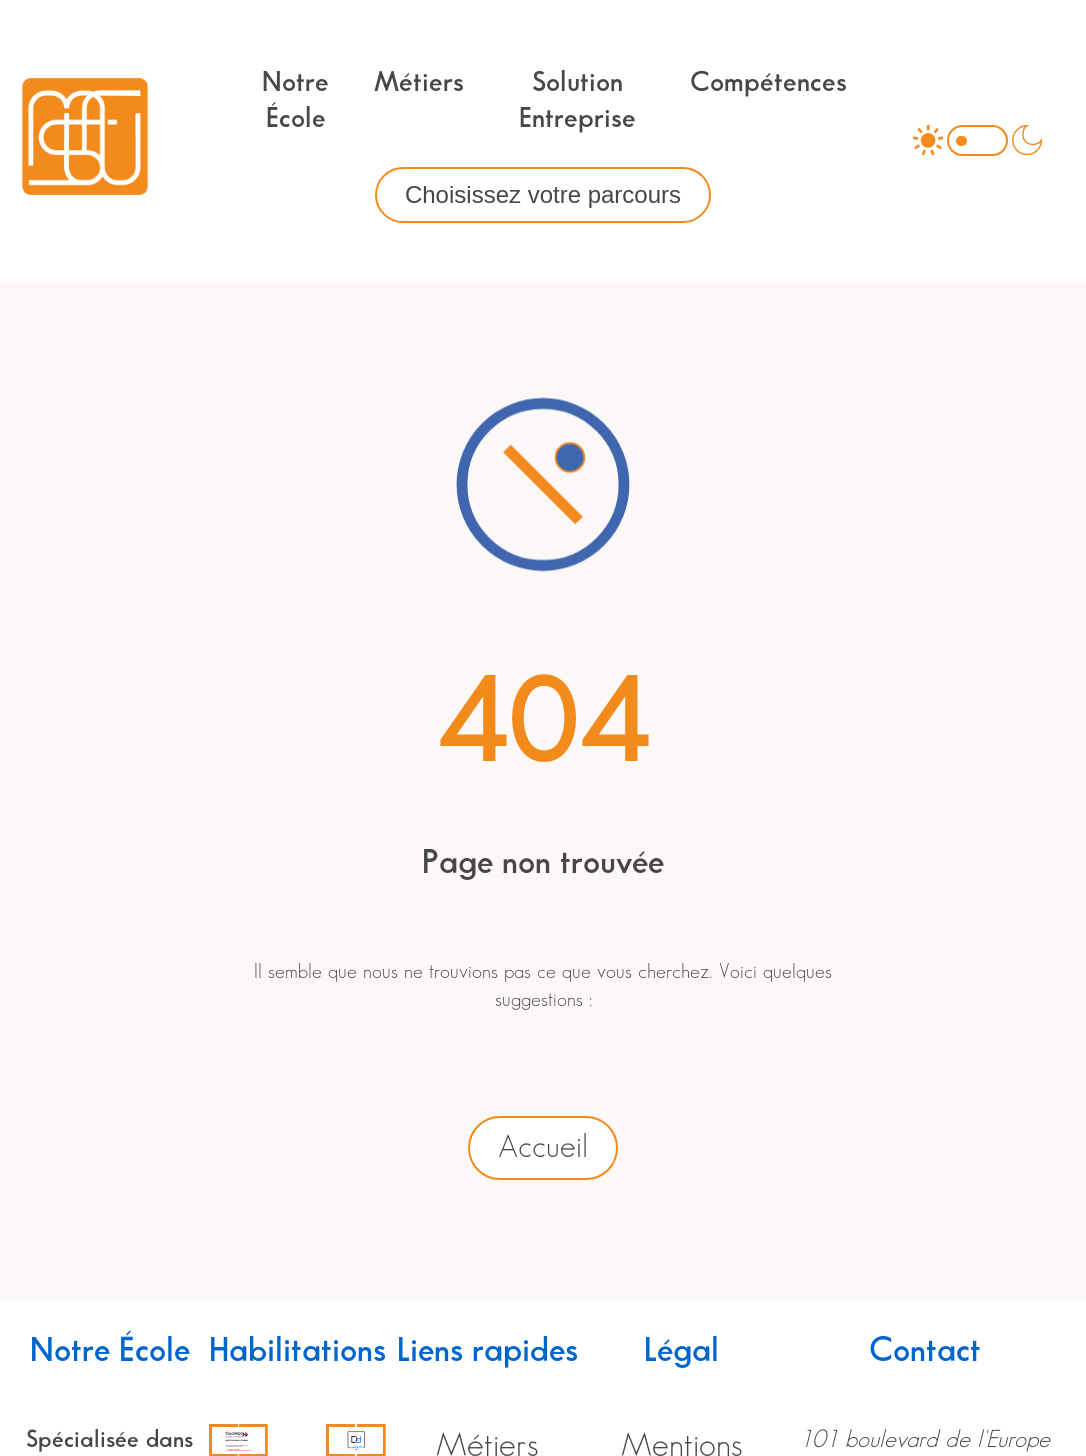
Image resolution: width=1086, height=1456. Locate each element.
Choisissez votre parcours (543, 194)
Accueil (543, 1147)
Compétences (768, 83)
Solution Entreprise (577, 101)
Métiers (419, 83)
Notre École (295, 101)
